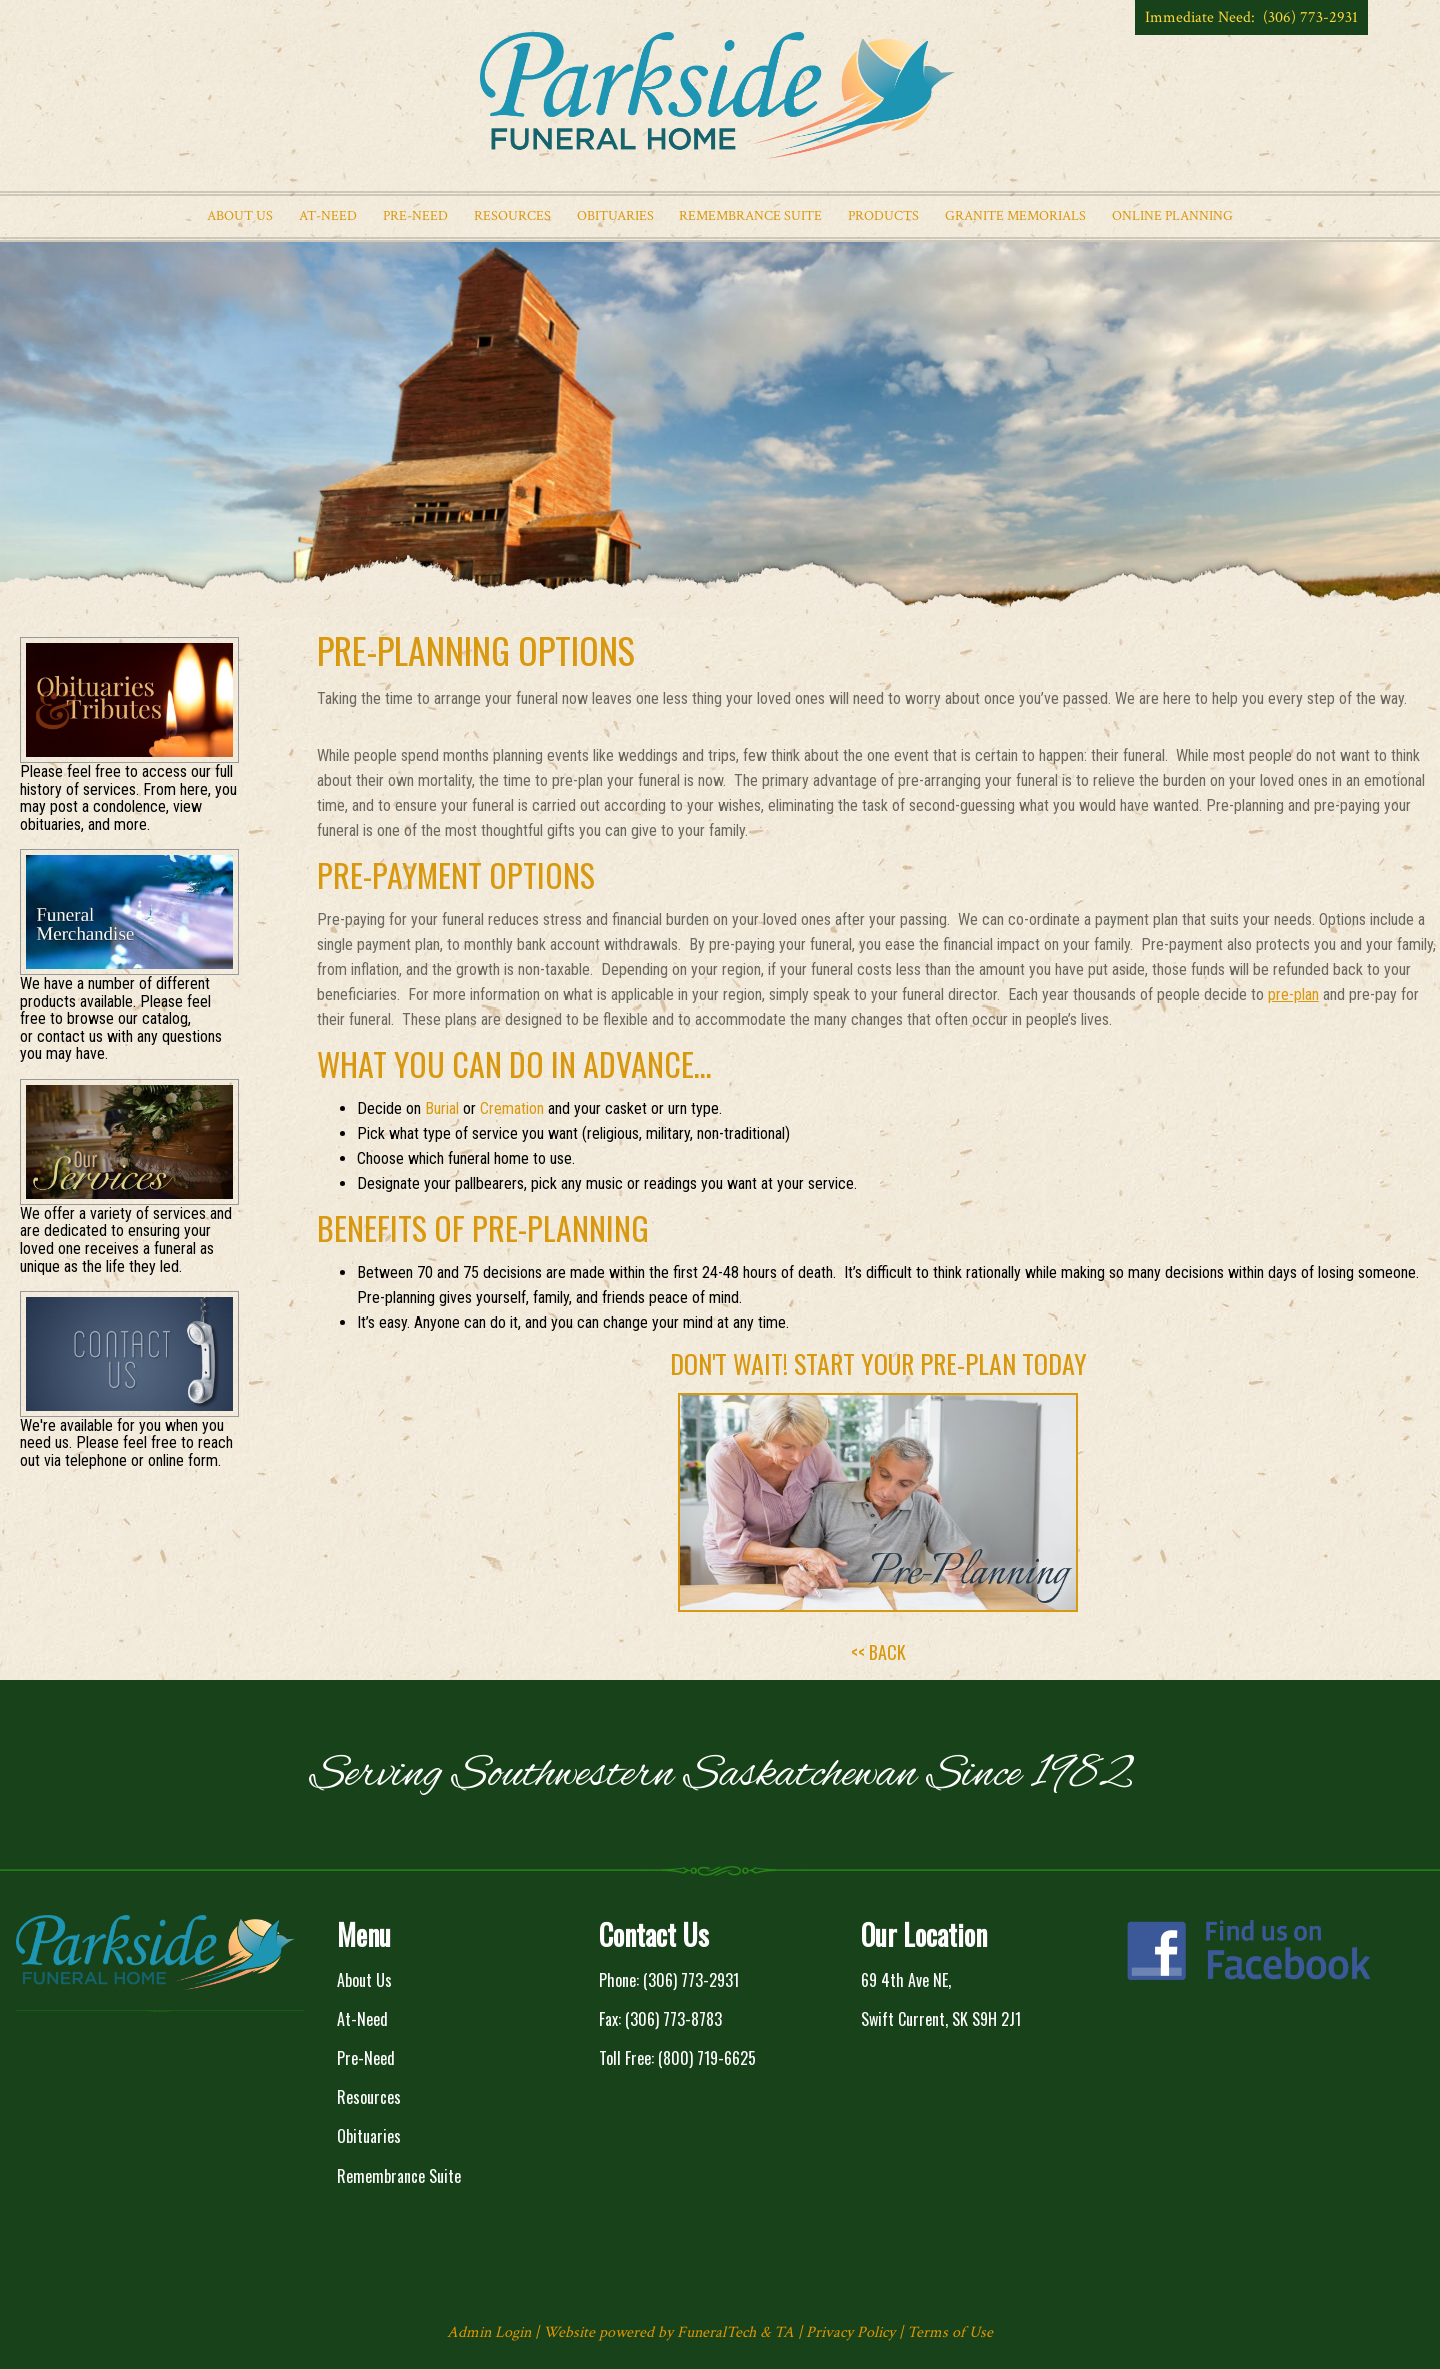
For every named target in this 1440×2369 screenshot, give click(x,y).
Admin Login (489, 2332)
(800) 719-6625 (707, 2058)
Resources (369, 2097)
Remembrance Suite (399, 2176)
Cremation (512, 1108)
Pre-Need (366, 2058)
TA (784, 2332)
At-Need (362, 2019)
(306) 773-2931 (691, 1980)
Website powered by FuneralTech (649, 2332)
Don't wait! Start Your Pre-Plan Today (878, 1363)
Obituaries (369, 2136)
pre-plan (1293, 994)
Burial (442, 1108)
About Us (364, 1980)
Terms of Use (950, 2332)
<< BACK (878, 1652)
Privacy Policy (850, 2332)
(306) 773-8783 (673, 2019)
